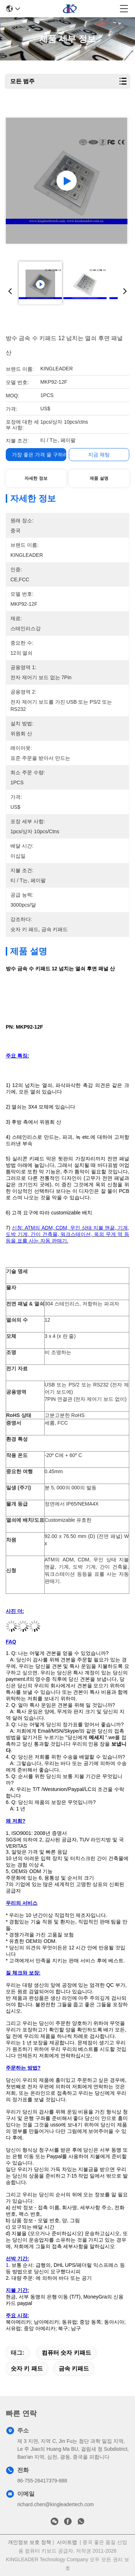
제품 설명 (99, 478)
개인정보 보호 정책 (29, 2542)
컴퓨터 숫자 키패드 (66, 2353)
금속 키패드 (74, 2368)
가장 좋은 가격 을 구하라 (40, 454)
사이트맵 (67, 2542)
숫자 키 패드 (27, 2368)
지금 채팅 (99, 454)
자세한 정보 (35, 478)
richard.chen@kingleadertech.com (55, 2504)
